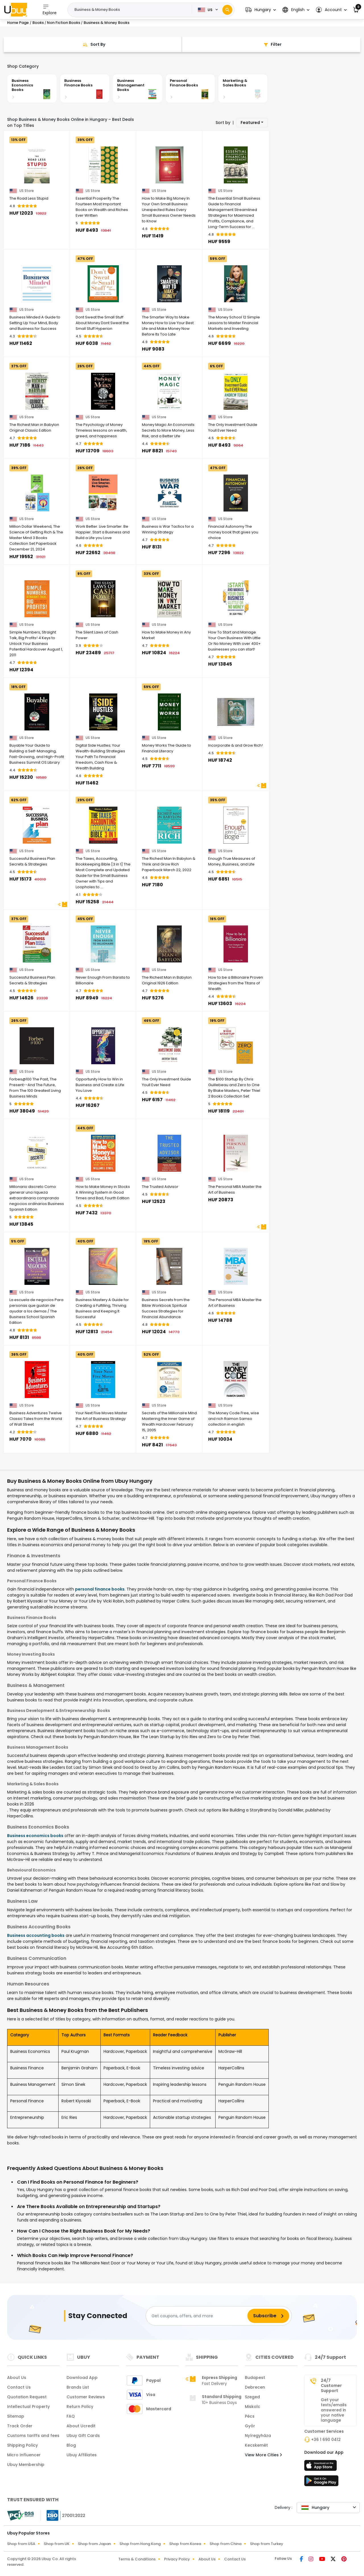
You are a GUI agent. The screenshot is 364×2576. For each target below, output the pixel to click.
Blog (71, 2445)
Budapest (255, 2377)
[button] (260, 9)
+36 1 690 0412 (326, 2439)
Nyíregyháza (258, 2435)
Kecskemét (256, 2445)
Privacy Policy (177, 2559)
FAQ (71, 2416)
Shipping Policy (22, 2445)
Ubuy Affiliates (82, 2455)
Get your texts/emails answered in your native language (334, 2410)
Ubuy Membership (25, 2464)
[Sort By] (93, 44)
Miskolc (252, 2406)
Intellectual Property (28, 2406)
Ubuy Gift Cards (83, 2435)
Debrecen (255, 2387)
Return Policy (80, 2406)
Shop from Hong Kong (140, 2543)
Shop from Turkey (266, 2543)
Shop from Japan (94, 2543)
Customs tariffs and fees (33, 2435)
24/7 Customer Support (331, 2385)
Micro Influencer (24, 2455)
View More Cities (263, 2455)
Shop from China (225, 2543)
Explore (50, 9)
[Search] (227, 10)
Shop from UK (56, 2543)
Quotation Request (27, 2397)
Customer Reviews (86, 2397)
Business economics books (35, 1835)
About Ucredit (81, 2426)
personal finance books (100, 1589)
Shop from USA (21, 2543)
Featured (250, 122)
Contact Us (19, 2387)
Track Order (19, 2426)
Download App (82, 2377)
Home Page (18, 22)
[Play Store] (321, 2482)
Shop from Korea (185, 2543)
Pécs (250, 2416)
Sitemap (15, 2416)
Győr (250, 2426)
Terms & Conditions (137, 2559)
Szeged (252, 2397)
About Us (16, 2377)
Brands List (78, 2387)
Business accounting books (36, 1935)
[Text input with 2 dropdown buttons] (131, 9)
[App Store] (321, 2467)
